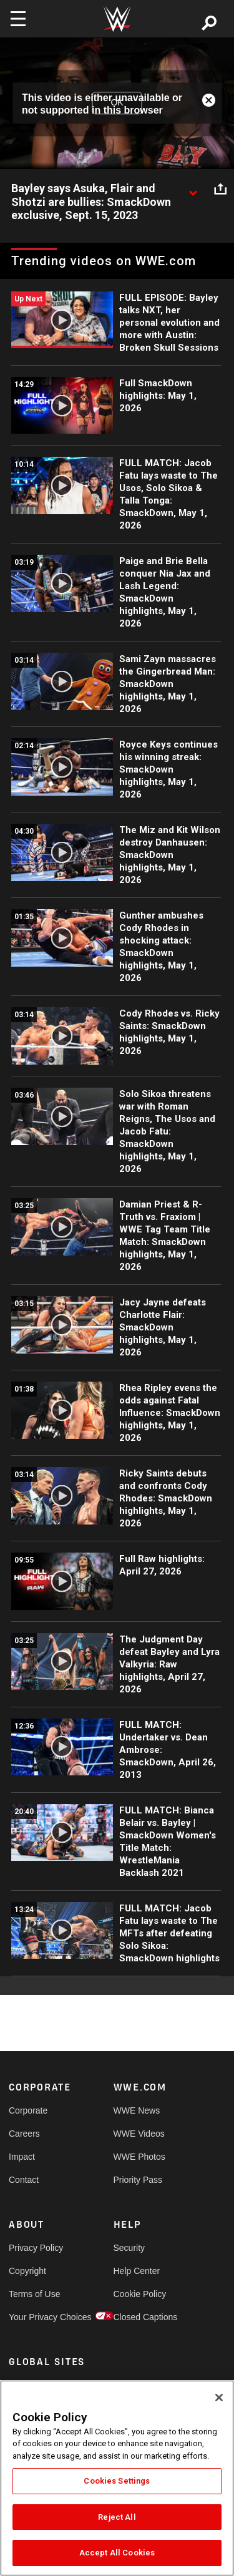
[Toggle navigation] (18, 19)
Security (129, 2248)
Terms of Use (34, 2294)
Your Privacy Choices (35, 2317)
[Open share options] (220, 189)
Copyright (27, 2271)
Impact (22, 2157)
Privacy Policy (35, 2248)
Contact (24, 2180)
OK (116, 103)
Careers (24, 2134)
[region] (117, 2478)
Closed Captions (140, 2317)
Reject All (116, 2517)
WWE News (137, 2110)
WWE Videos (139, 2134)
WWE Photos (139, 2157)
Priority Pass (138, 2180)
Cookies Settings (117, 2481)
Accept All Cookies (117, 2552)
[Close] (219, 2397)
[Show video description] (193, 189)
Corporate (28, 2110)
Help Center (137, 2271)
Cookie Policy (140, 2294)
